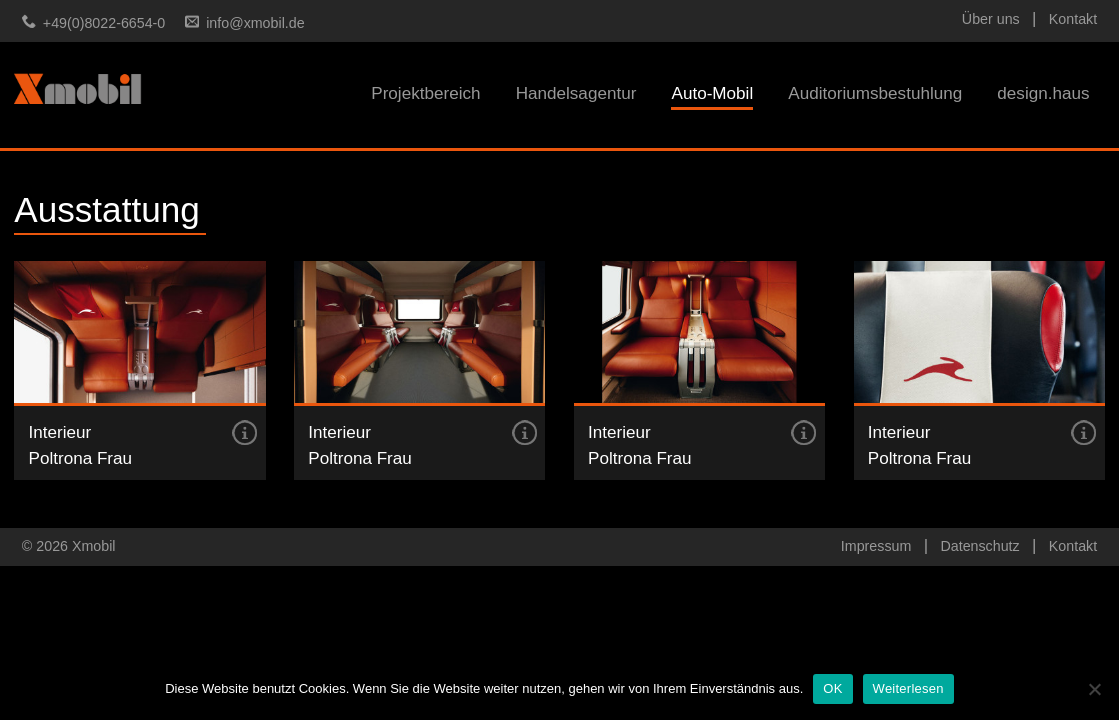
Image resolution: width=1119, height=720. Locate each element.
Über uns (991, 19)
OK (832, 688)
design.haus (1043, 93)
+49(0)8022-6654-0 (104, 23)
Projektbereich (425, 93)
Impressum (876, 546)
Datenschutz (979, 546)
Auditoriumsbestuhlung (875, 93)
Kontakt (1073, 19)
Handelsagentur (576, 93)
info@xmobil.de (255, 23)
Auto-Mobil (712, 93)
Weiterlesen (908, 688)
